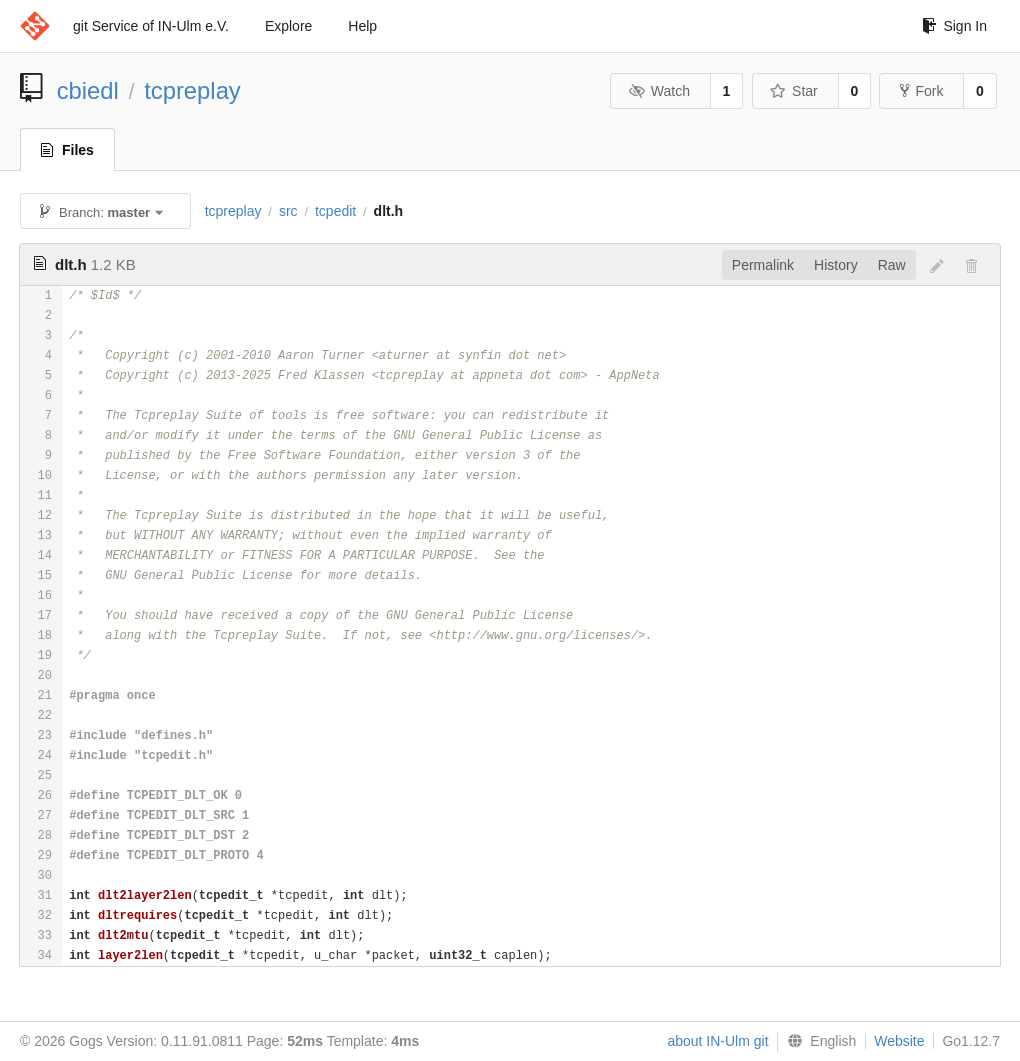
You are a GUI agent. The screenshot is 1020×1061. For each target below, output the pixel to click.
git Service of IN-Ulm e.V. (151, 26)
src (288, 211)
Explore (288, 26)
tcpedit (335, 211)
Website (899, 1041)
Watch (659, 91)
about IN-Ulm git (717, 1041)
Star (794, 91)
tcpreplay (192, 90)
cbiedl (88, 90)
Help (362, 26)
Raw (892, 265)
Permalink (763, 265)
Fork (921, 91)
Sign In (954, 26)
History (836, 265)
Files (67, 150)
